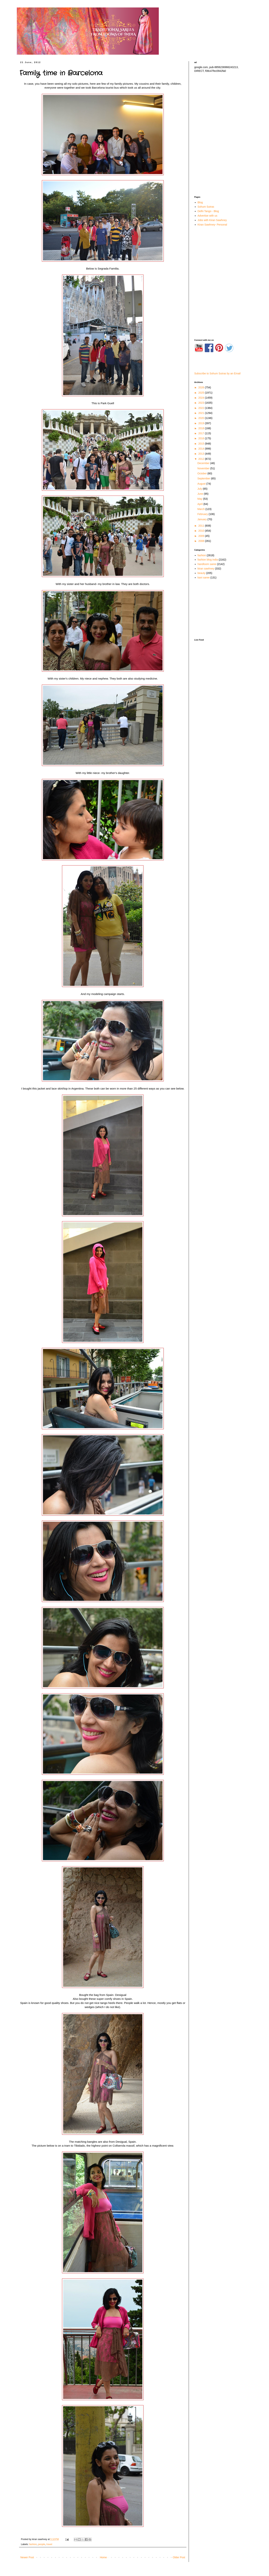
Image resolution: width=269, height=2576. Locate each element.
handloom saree (207, 564)
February (203, 514)
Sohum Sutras (206, 206)
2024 (201, 397)
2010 (201, 530)
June (200, 493)
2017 (201, 433)
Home (103, 2557)
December (203, 463)
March (201, 509)
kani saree (204, 577)
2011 (201, 525)
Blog (200, 202)
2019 (201, 423)
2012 (201, 458)
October (202, 473)
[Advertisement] (220, 134)
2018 (201, 428)
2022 (201, 407)
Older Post (179, 2557)
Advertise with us (207, 215)
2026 (201, 387)
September (204, 478)
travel (49, 2544)
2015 (201, 443)
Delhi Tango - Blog (208, 211)
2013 (201, 453)
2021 (201, 412)
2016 (201, 438)
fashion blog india (208, 559)
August (201, 483)
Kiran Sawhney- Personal (212, 224)
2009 (201, 535)
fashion (33, 2544)
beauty (201, 573)
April (200, 504)
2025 (201, 392)
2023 (201, 402)
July (200, 488)
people (41, 2544)
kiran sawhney (206, 568)
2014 (201, 448)
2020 (201, 418)
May (200, 498)
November (203, 468)
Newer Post (27, 2557)
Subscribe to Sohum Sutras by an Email (217, 373)
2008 (201, 540)
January (202, 519)
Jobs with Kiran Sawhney (212, 220)
